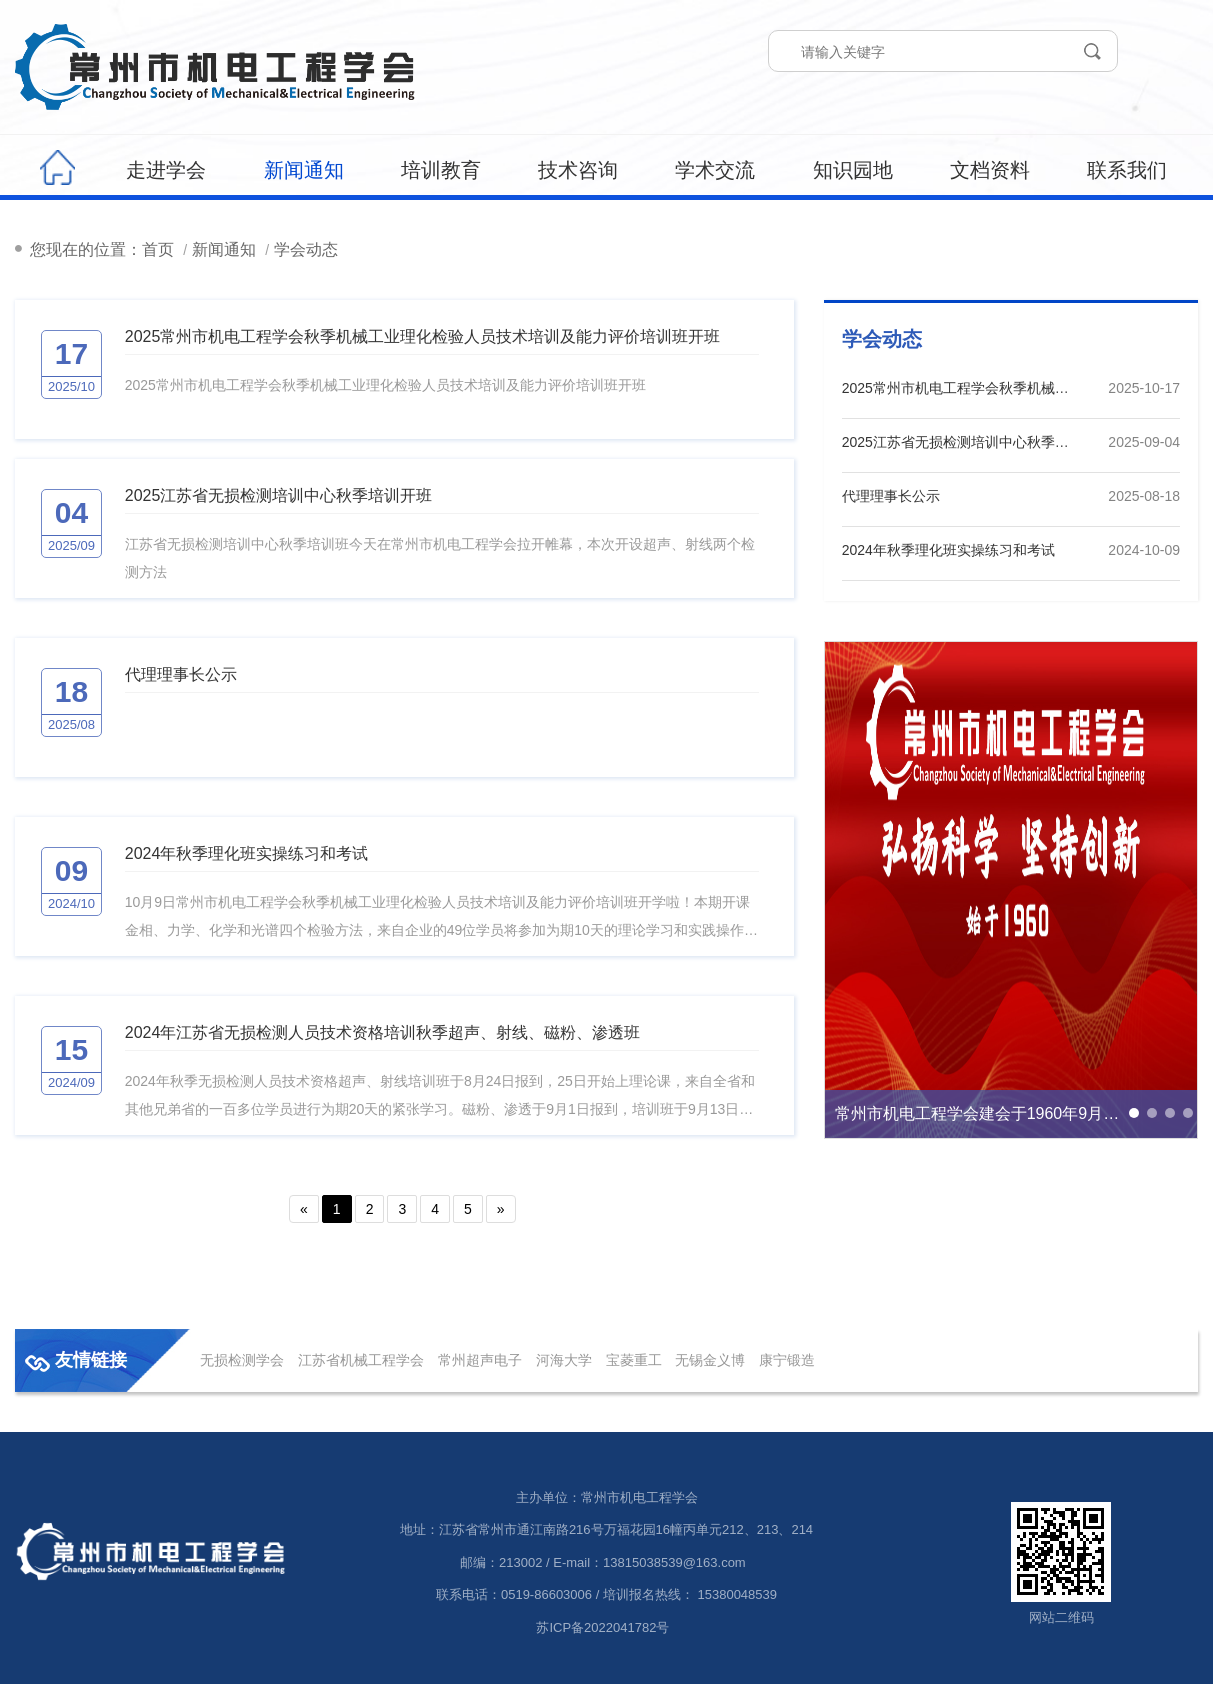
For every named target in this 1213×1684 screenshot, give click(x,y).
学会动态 (306, 249)
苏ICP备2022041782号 (602, 1627)
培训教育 (441, 170)
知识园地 (853, 170)
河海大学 (564, 1360)
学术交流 (715, 170)
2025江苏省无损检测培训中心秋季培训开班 (279, 495)
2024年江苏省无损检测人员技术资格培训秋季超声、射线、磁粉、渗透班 (383, 1032)
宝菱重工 (634, 1360)
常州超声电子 (480, 1360)
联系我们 (1127, 170)
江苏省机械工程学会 (361, 1360)
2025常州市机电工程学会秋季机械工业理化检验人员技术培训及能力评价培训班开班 (423, 336)
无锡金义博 (710, 1360)
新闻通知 (304, 170)
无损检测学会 (242, 1360)
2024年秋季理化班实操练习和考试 (247, 853)
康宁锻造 (787, 1360)
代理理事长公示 (181, 674)
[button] (1134, 1113)
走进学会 (166, 170)
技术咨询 (578, 170)
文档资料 (990, 170)
